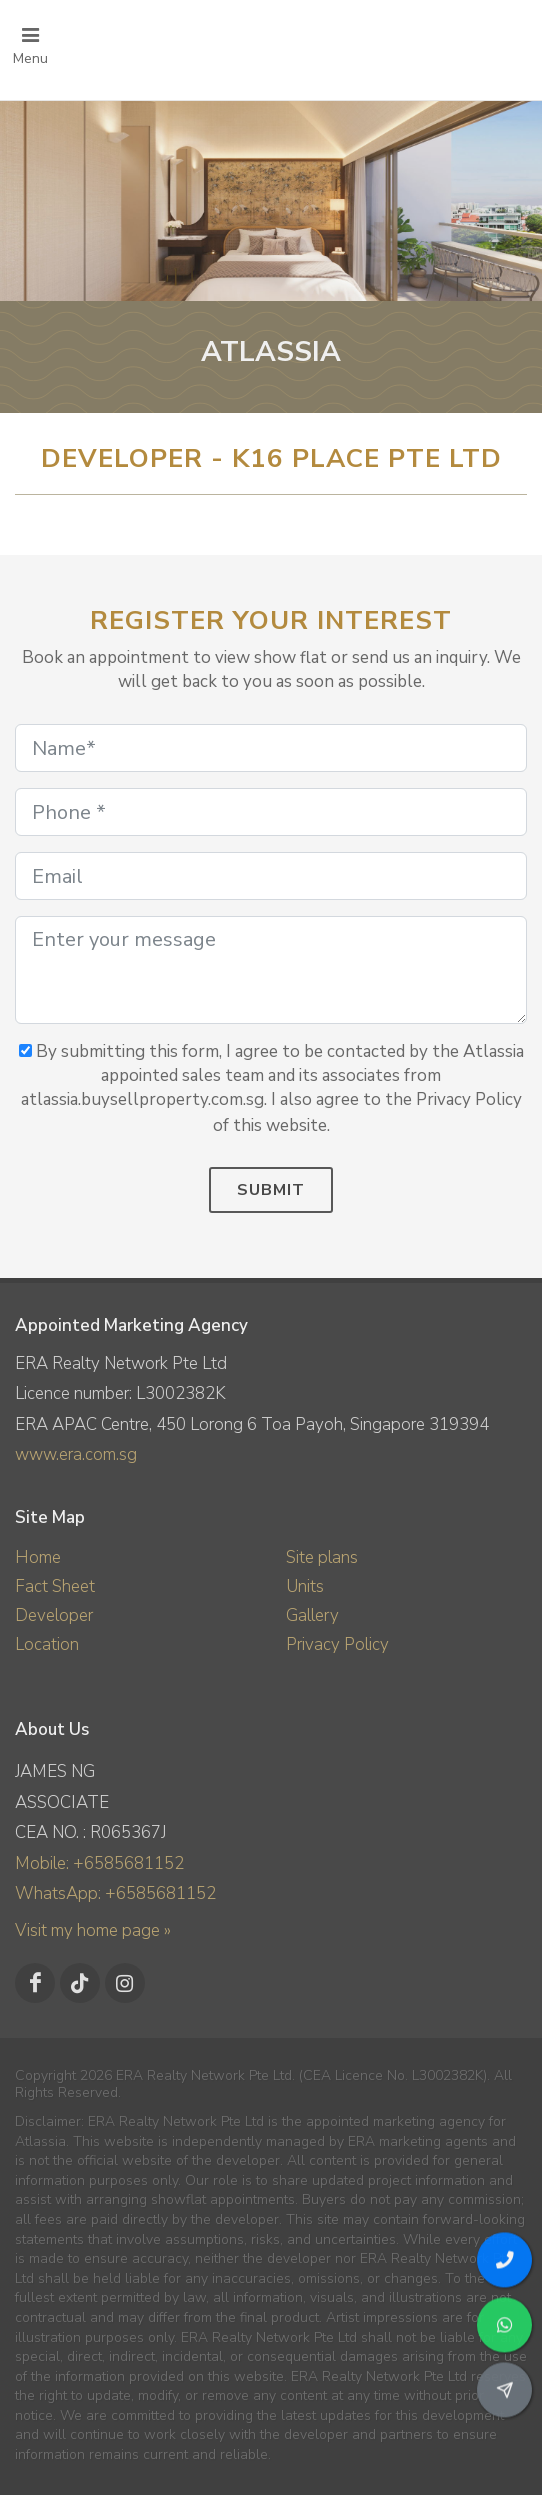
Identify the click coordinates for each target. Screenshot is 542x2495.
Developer (54, 1615)
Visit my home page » (93, 1930)
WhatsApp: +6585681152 (115, 1893)
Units (305, 1586)
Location (47, 1644)
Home (38, 1557)
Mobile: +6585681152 (99, 1863)
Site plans (322, 1557)
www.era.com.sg (76, 1454)
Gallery (312, 1615)
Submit (271, 1190)
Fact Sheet (55, 1586)
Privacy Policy (337, 1644)
